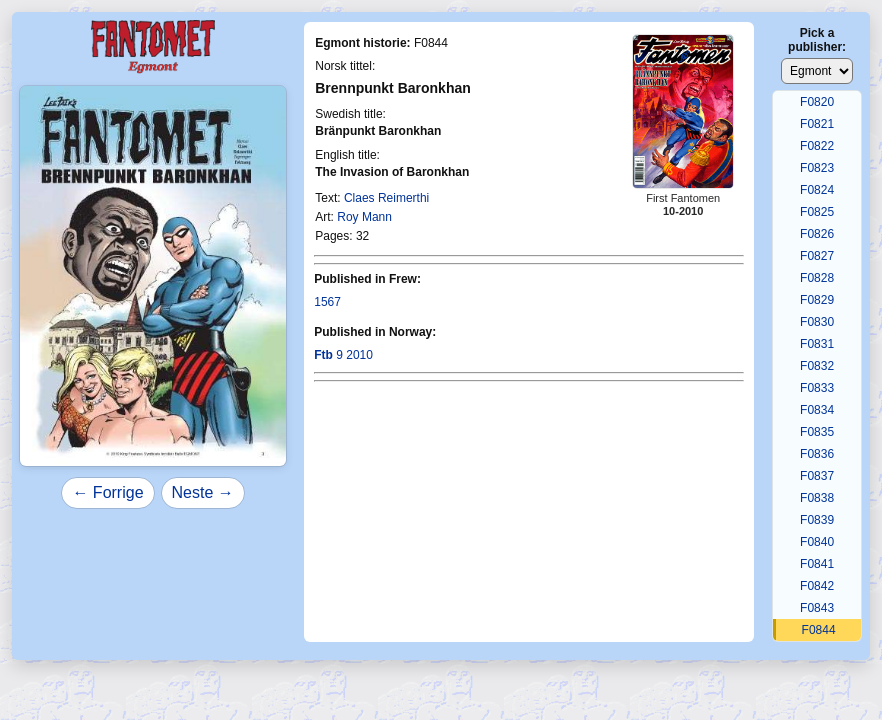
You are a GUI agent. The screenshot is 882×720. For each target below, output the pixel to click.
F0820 (817, 102)
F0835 (817, 432)
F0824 (817, 190)
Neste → (203, 492)
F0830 (817, 322)
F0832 (817, 366)
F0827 (817, 256)
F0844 (819, 630)
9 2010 (343, 355)
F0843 (817, 608)
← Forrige (107, 492)
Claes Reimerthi (386, 198)
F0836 (817, 454)
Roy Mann (364, 217)
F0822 (817, 146)
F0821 (817, 124)
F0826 (817, 234)
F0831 (817, 344)
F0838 (817, 498)
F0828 (817, 278)
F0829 (817, 300)
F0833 (817, 388)
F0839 (817, 520)
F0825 (817, 212)
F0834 (817, 410)
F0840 (817, 542)
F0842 (817, 586)
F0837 (817, 476)
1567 (327, 302)
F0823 (817, 168)
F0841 (817, 564)
